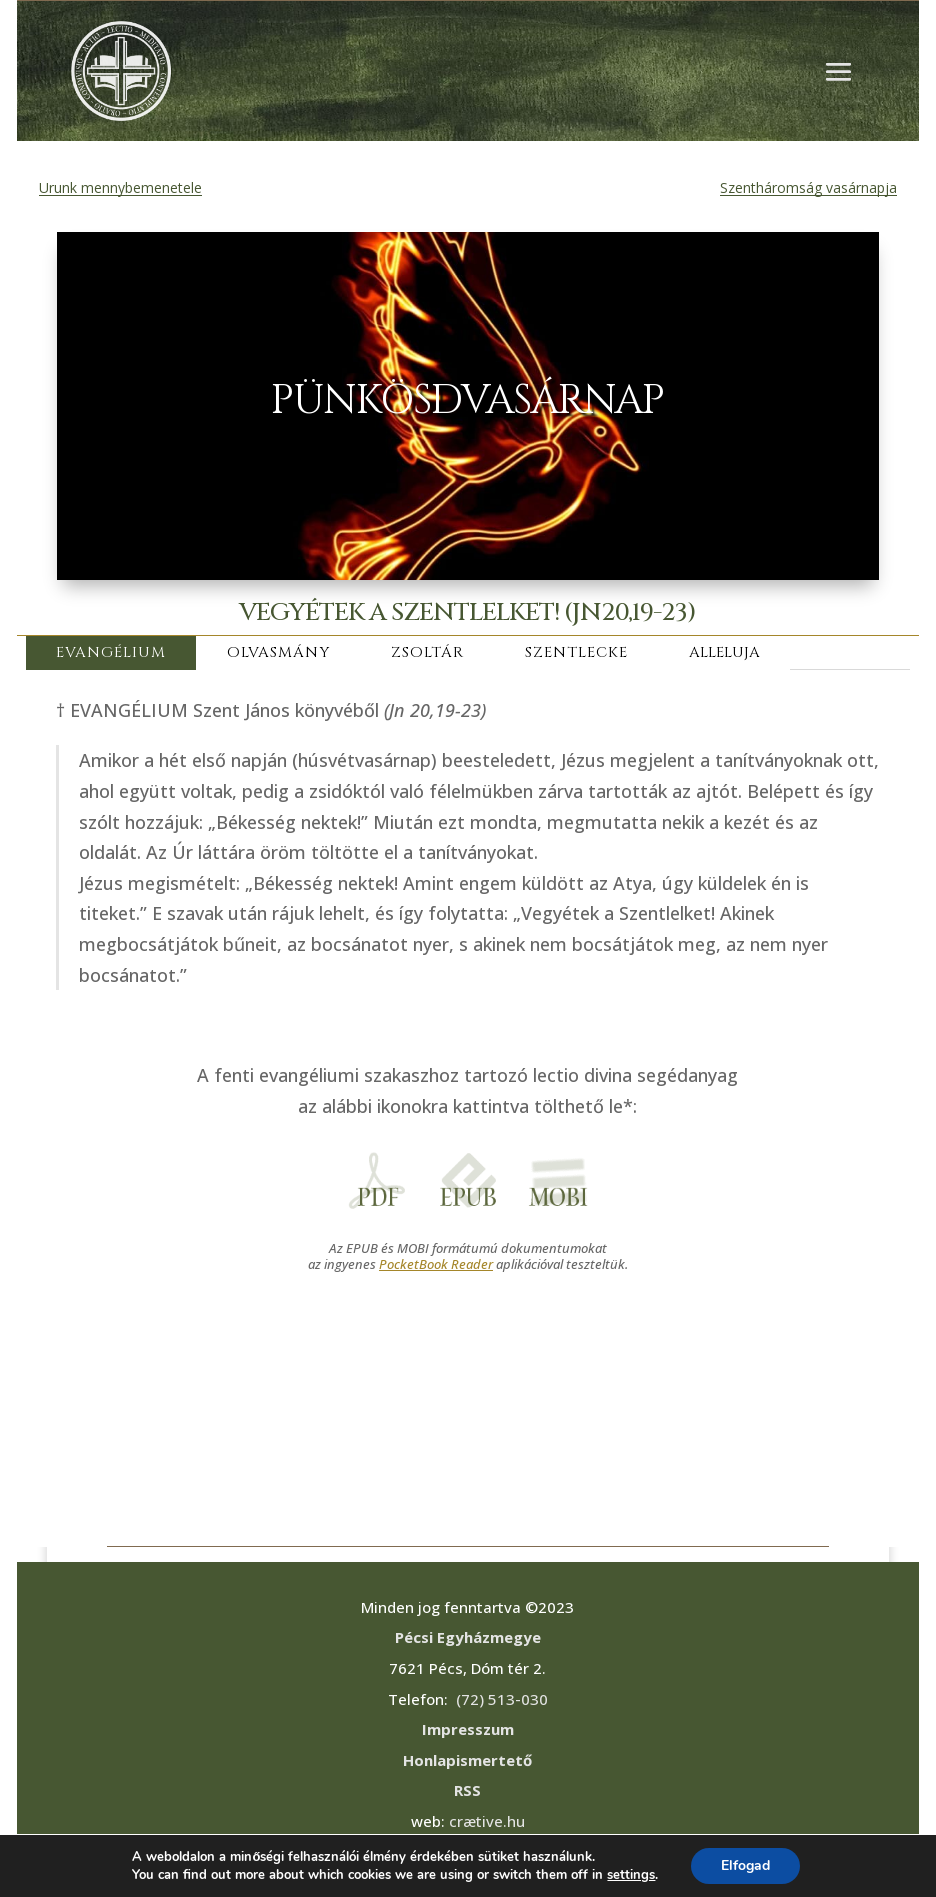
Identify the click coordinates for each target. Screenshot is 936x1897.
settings (631, 1875)
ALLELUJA (724, 652)
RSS (467, 1790)
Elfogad (745, 1865)
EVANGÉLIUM (111, 652)
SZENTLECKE (576, 652)
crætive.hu (487, 1821)
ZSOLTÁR (427, 652)
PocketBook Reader (436, 1264)
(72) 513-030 (502, 1699)
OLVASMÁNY (278, 652)
